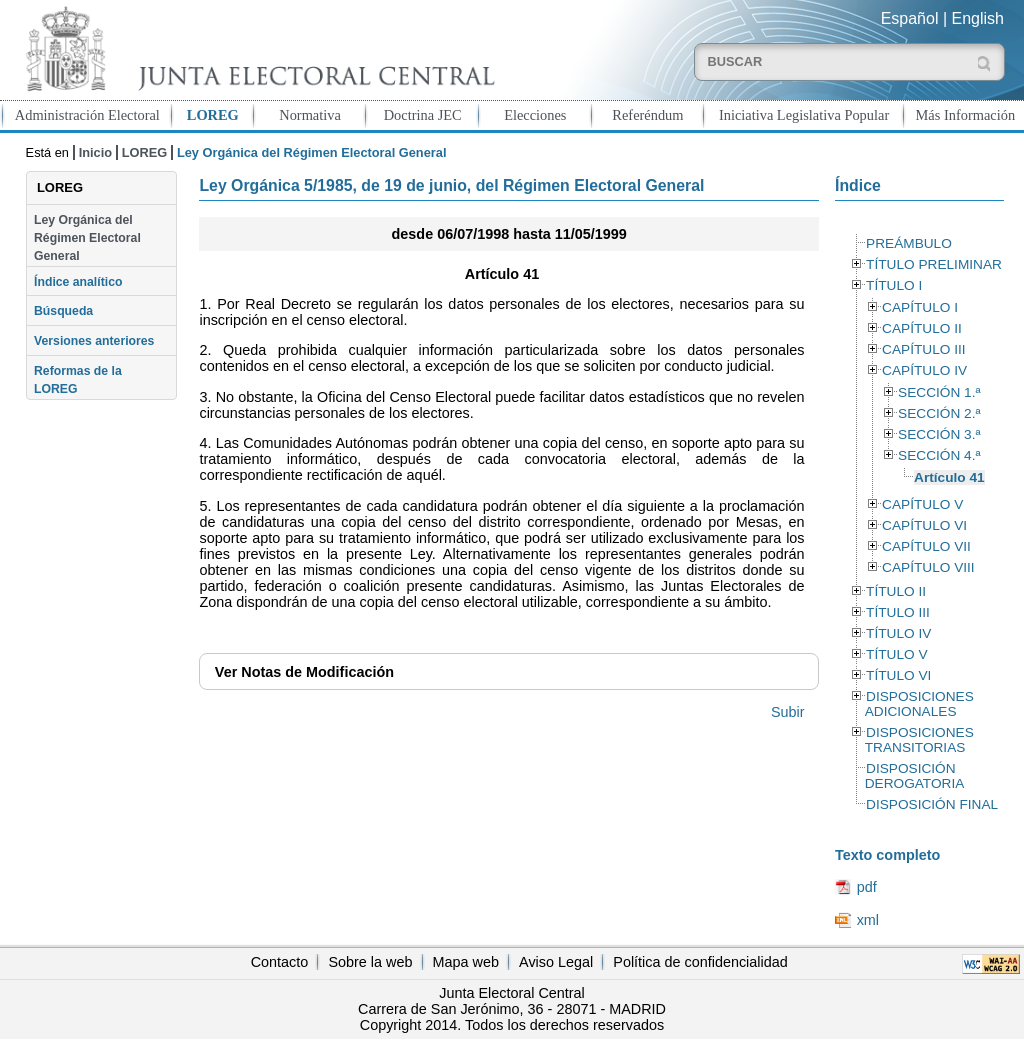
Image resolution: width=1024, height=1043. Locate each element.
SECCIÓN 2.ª (939, 413)
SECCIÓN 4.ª (939, 455)
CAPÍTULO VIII (928, 567)
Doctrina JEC (423, 115)
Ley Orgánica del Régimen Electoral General (87, 238)
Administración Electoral (87, 115)
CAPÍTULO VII (926, 546)
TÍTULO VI (898, 675)
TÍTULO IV (898, 633)
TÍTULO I (894, 285)
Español (910, 18)
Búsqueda (63, 311)
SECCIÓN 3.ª (939, 434)
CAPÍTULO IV (924, 370)
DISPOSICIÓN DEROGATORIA (915, 776)
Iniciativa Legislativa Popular (804, 115)
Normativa (310, 115)
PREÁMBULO (909, 243)
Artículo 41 (949, 477)
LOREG (213, 115)
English (978, 18)
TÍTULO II (896, 591)
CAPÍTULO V (922, 504)
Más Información (966, 115)
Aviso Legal (556, 962)
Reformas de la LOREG (78, 380)
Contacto (280, 962)
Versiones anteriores (94, 341)
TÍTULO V (896, 654)
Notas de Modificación (304, 672)
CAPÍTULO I (920, 307)
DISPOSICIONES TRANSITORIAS (919, 740)
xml (868, 920)
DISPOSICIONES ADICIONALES (919, 704)
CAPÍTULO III (923, 349)
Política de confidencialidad (700, 962)
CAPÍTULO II (922, 328)
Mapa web (466, 962)
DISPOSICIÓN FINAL (932, 804)
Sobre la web (370, 962)
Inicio (95, 152)
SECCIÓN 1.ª (939, 392)
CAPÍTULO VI (924, 525)
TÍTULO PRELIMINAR (934, 264)
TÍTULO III (898, 612)
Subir (788, 712)
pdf (867, 887)
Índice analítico (78, 282)
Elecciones (535, 115)
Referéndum (647, 115)
